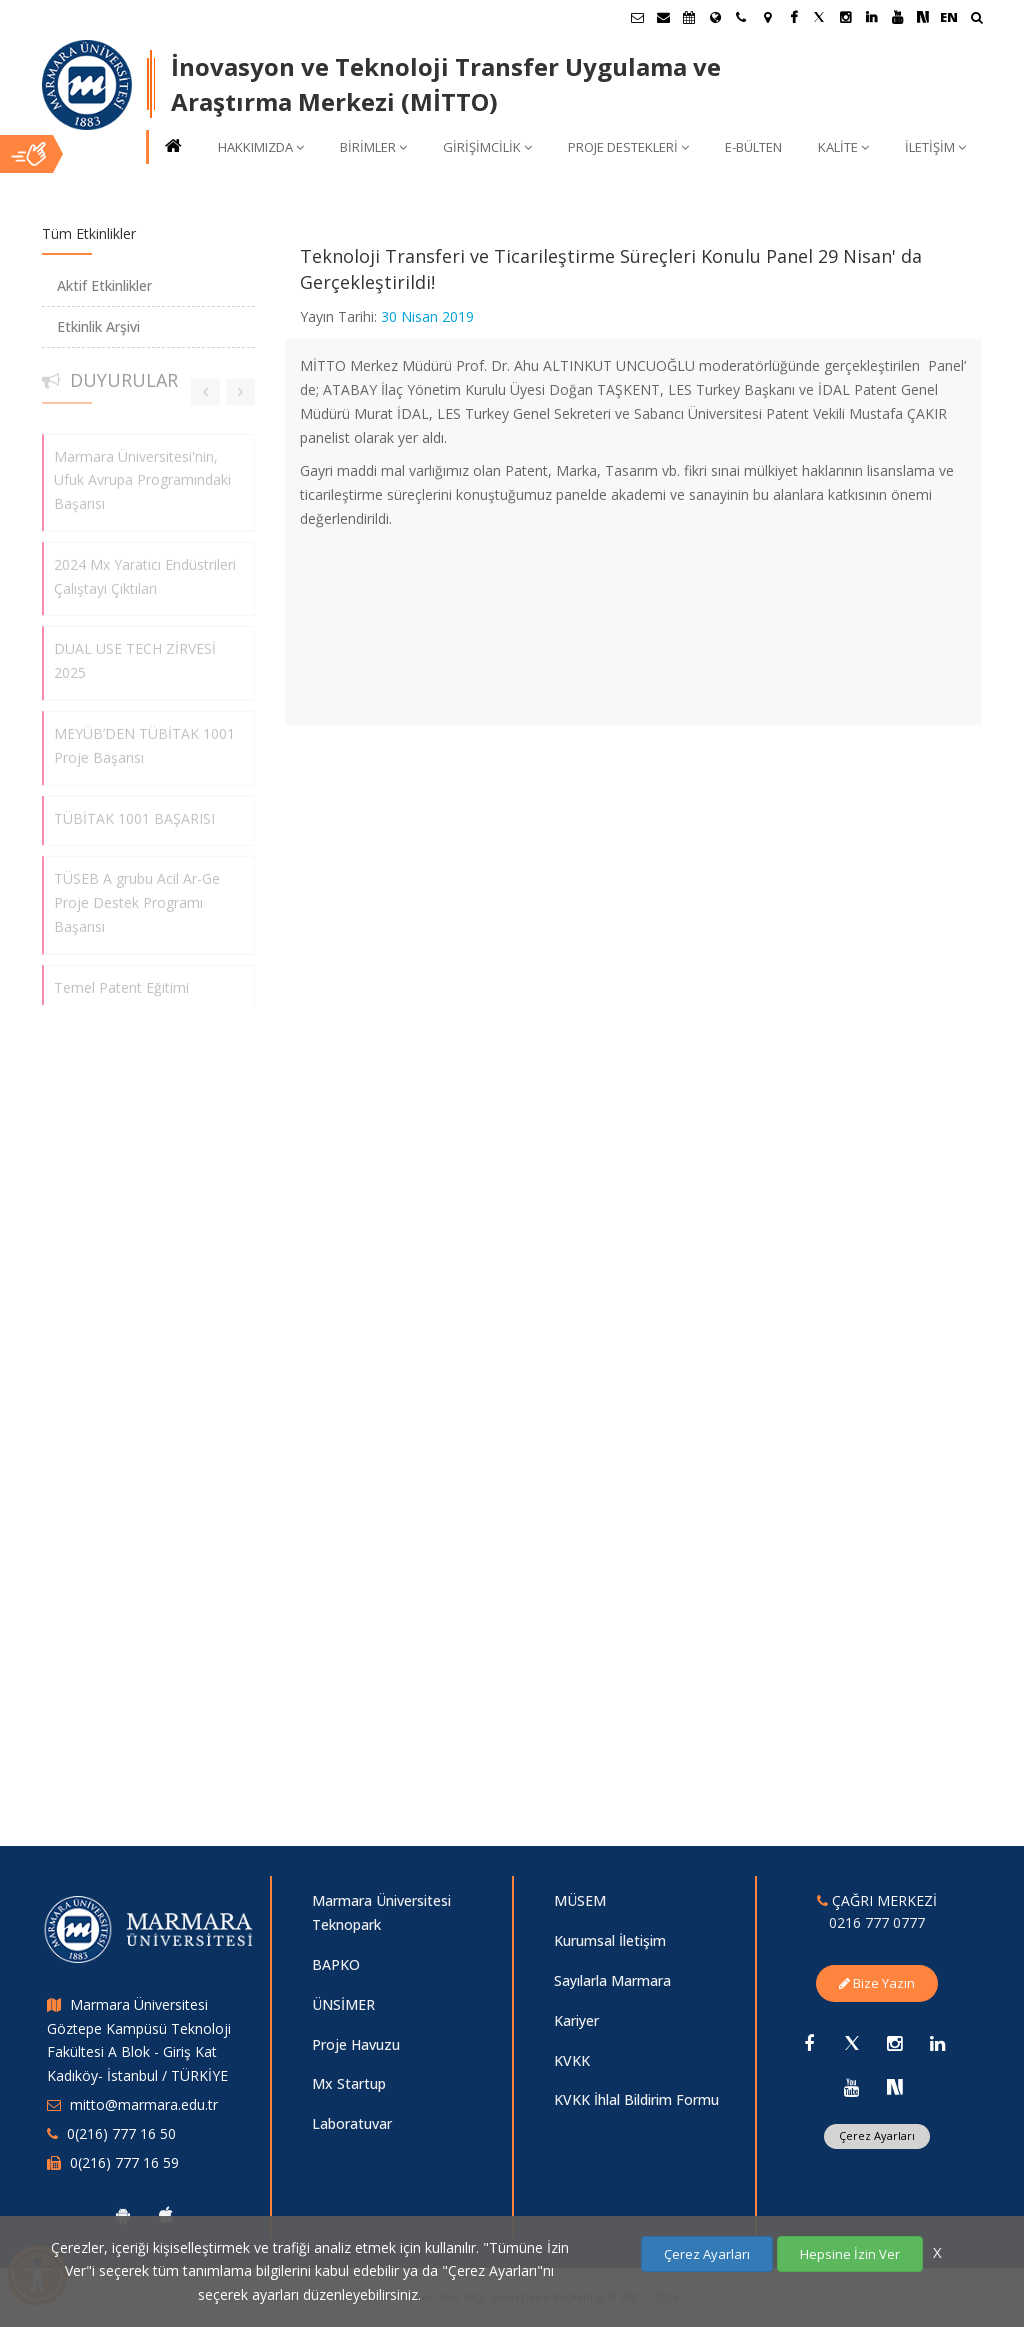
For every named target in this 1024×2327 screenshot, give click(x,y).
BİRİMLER (373, 147)
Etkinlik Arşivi (98, 326)
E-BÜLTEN (753, 147)
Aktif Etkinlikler (104, 285)
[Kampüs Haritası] (767, 17)
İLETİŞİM (935, 147)
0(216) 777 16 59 (124, 2162)
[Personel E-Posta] (663, 17)
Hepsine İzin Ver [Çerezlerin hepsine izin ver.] (850, 2254)
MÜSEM (580, 1900)
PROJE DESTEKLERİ (628, 147)
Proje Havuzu (356, 2044)
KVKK (572, 2060)
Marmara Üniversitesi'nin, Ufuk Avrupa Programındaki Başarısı (142, 470)
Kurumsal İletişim (610, 1940)
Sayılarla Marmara (612, 1980)
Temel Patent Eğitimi (121, 978)
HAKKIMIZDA (261, 147)
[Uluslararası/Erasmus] (715, 17)
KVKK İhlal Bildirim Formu (636, 2099)
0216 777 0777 (877, 1922)
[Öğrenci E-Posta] (637, 17)
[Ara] (976, 19)
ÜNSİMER (343, 2004)
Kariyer (576, 2020)
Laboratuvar (352, 2123)
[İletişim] (741, 17)
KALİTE (843, 147)
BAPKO (336, 1964)
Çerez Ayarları (877, 2135)
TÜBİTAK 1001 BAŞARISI (134, 808)
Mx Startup (349, 2083)
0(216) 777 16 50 (121, 2133)
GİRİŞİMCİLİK (487, 147)
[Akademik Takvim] (689, 17)
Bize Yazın (877, 1983)
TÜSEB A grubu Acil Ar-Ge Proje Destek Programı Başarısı (137, 893)
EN (949, 17)
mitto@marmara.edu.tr (144, 2104)
